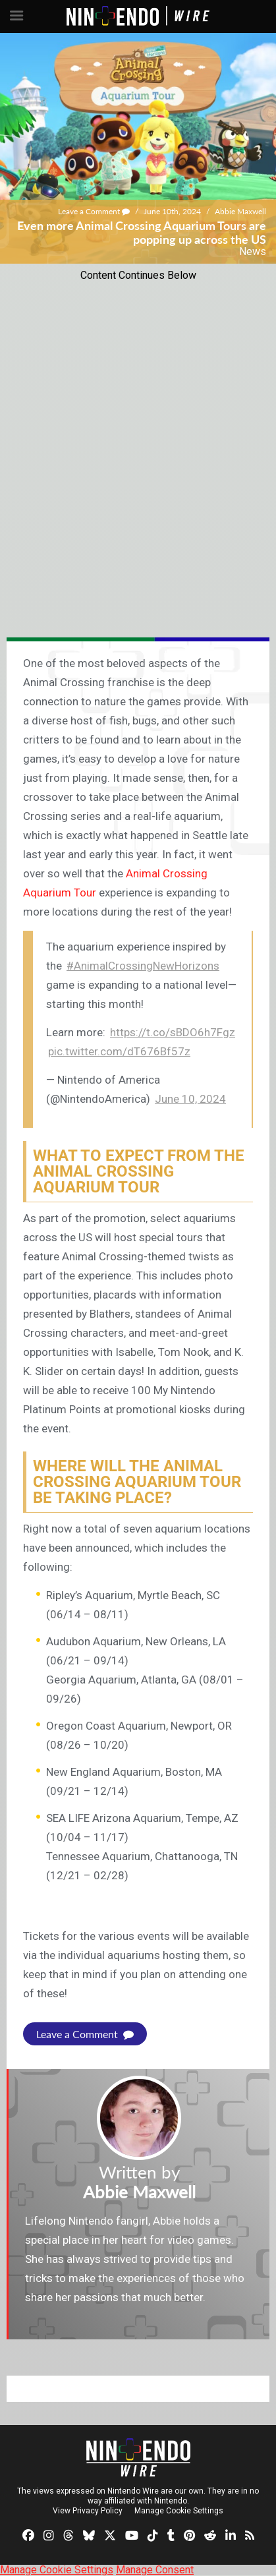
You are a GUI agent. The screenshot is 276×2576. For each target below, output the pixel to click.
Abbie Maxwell (240, 211)
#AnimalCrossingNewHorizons (143, 965)
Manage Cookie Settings (178, 2510)
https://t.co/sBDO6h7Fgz (172, 1032)
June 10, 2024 (190, 1098)
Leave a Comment (94, 211)
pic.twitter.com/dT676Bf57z (119, 1051)
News (252, 251)
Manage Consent (155, 2569)
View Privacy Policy (88, 2510)
